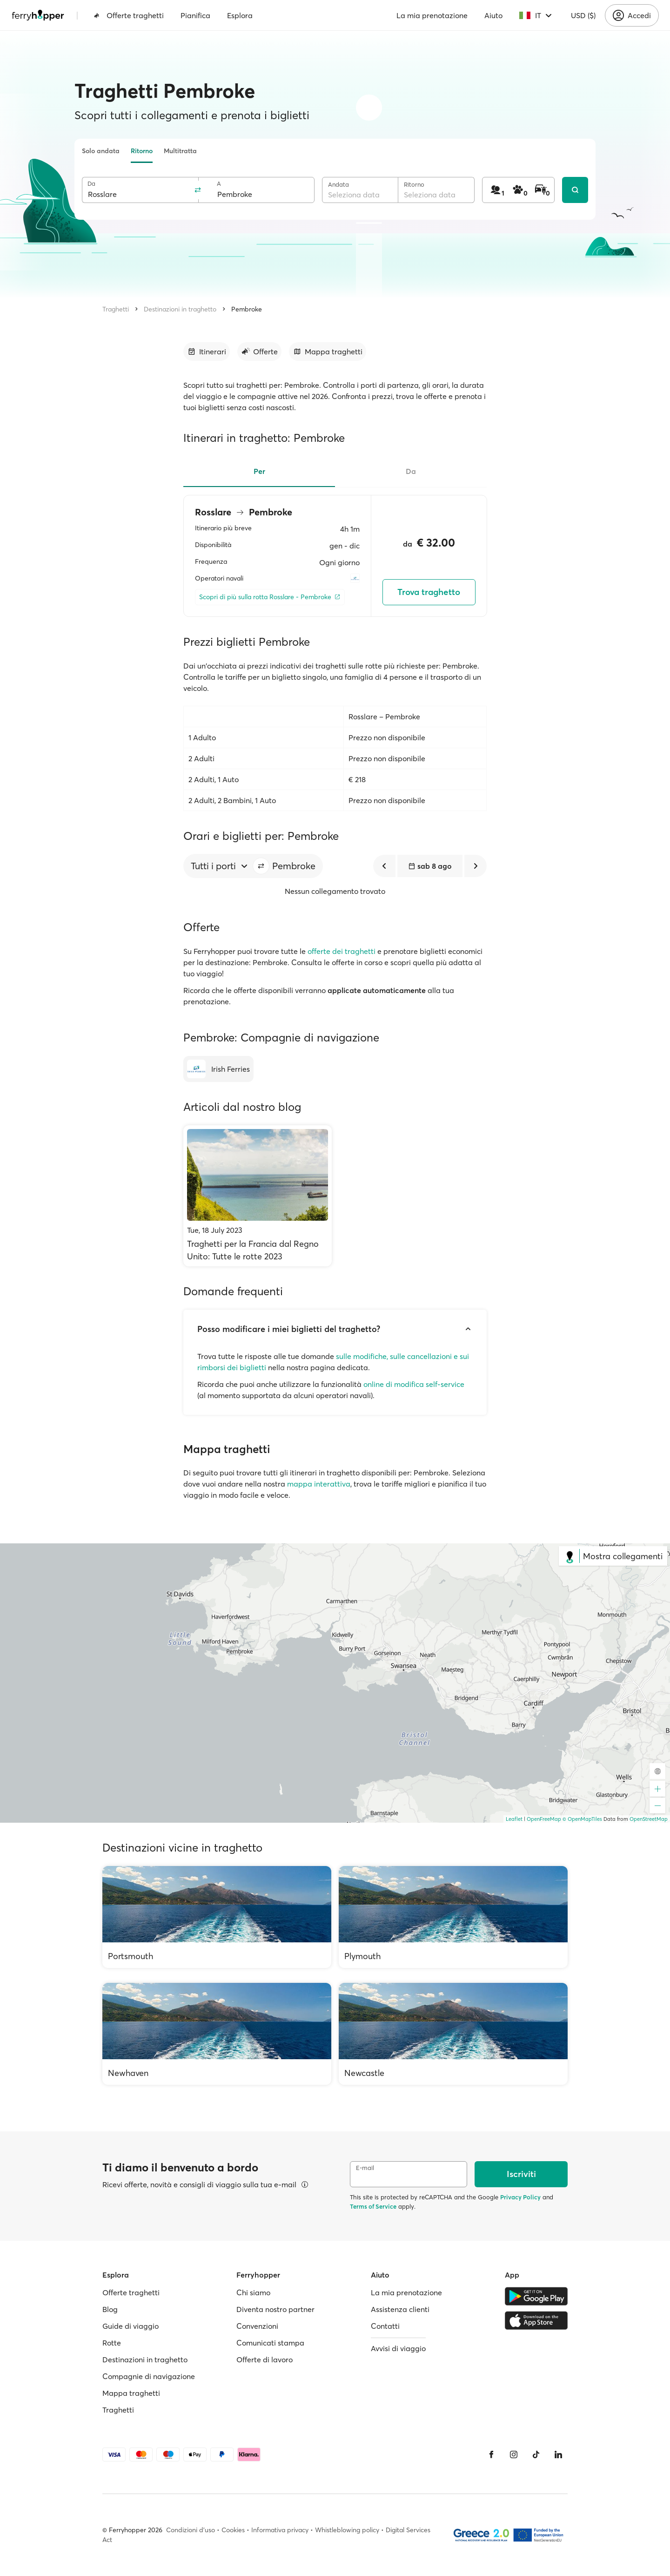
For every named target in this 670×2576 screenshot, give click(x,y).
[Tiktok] (536, 2454)
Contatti (385, 2326)
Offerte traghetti (129, 15)
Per (259, 471)
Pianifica (195, 15)
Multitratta (180, 151)
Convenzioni (257, 2326)
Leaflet (514, 1819)
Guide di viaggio (130, 2326)
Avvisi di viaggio (398, 2348)
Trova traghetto (428, 592)
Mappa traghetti (131, 2393)
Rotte (111, 2342)
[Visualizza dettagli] (304, 2184)
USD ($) (583, 15)
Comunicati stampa (270, 2342)
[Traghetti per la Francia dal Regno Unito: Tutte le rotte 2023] (257, 1195)
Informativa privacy (279, 2530)
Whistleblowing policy (347, 2530)
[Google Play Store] (536, 2296)
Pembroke (246, 309)
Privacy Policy (520, 2197)
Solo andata (101, 151)
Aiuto (493, 15)
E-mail (365, 2168)
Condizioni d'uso (190, 2530)
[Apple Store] (536, 2320)
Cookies (233, 2530)
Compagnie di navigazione (148, 2376)
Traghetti (115, 309)
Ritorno (142, 151)
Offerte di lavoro (264, 2359)
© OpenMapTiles (582, 1819)
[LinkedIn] (558, 2454)
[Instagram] (513, 2454)
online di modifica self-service (413, 1384)
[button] (261, 866)
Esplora (240, 15)
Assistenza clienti (400, 2309)
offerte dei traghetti (341, 951)
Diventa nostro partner (275, 2309)
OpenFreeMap (544, 1819)
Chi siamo (253, 2292)
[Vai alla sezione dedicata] (206, 351)
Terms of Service (373, 2206)
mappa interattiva (318, 1483)
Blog (110, 2309)
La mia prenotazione (432, 15)
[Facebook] (491, 2454)
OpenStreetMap (649, 1819)
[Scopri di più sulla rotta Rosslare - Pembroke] (270, 597)
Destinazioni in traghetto (180, 309)
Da (91, 184)
